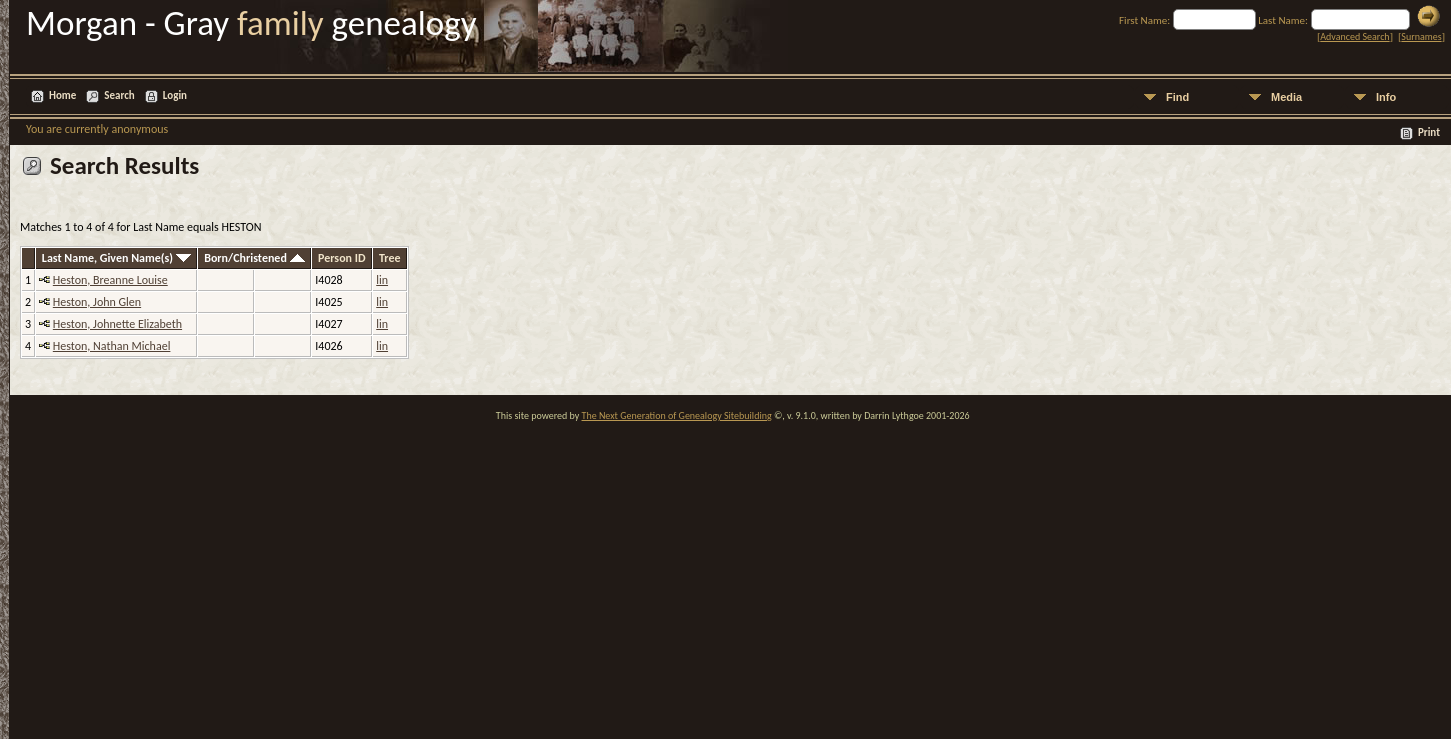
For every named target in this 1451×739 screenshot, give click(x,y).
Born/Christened (254, 258)
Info (1386, 97)
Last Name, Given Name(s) (116, 258)
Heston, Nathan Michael (112, 346)
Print (1429, 132)
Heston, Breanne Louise (110, 280)
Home (62, 95)
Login (175, 95)
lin (382, 280)
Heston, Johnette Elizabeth (117, 324)
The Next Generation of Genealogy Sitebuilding (677, 415)
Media (1286, 97)
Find (1177, 97)
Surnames (1421, 36)
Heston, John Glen (97, 302)
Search (119, 95)
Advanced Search (1354, 36)
